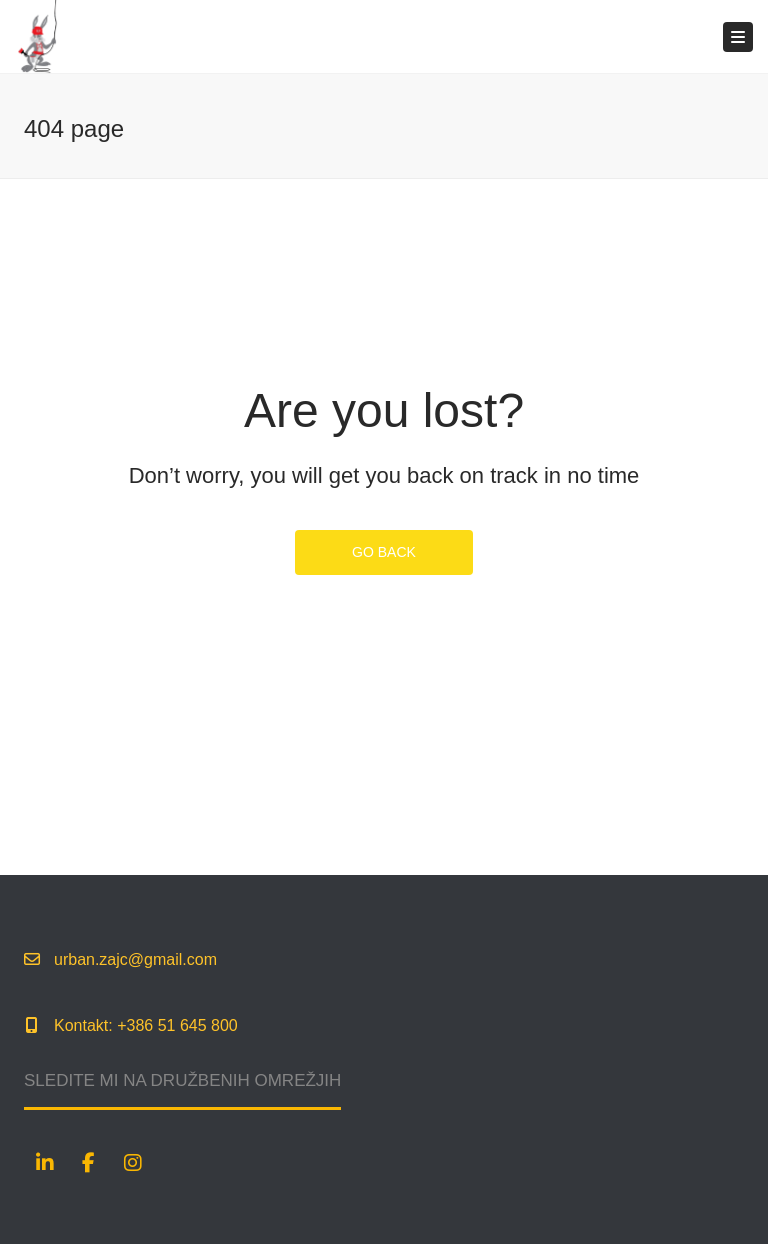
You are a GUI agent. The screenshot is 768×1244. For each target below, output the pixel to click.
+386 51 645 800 (177, 1025)
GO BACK (384, 552)
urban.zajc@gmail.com (135, 959)
